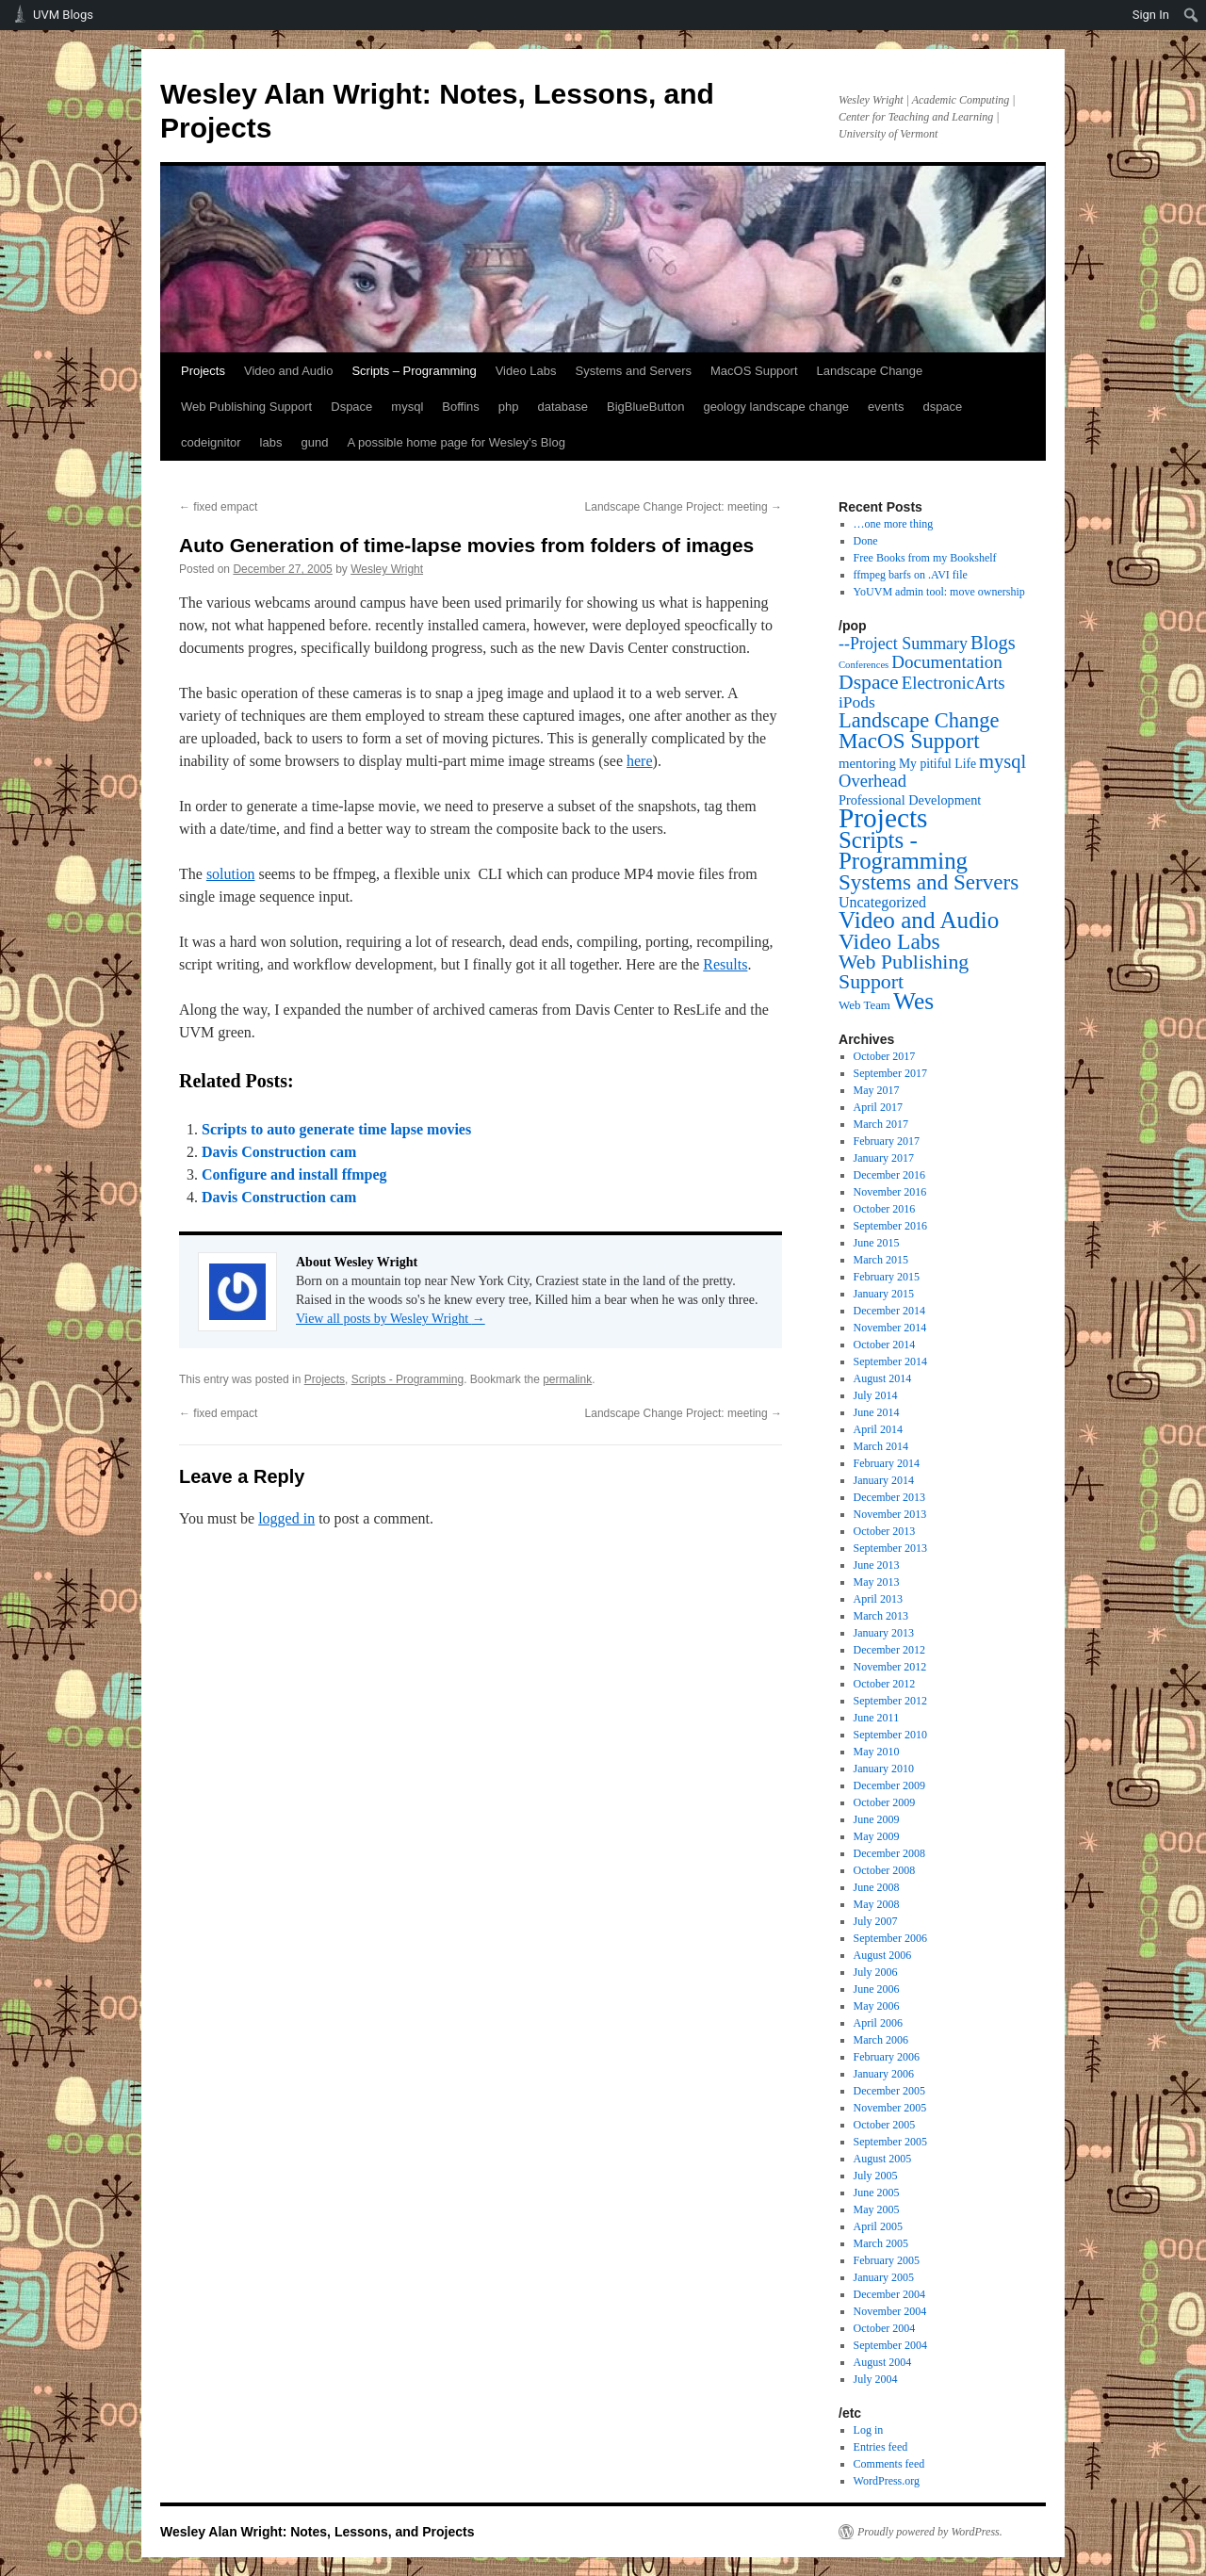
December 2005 (889, 2090)
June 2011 (877, 1717)
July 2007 (876, 1921)
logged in (286, 1518)
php (508, 406)
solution (230, 874)
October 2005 (885, 2124)
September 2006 (890, 1938)
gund (314, 442)
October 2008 (885, 1870)
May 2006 (877, 2006)
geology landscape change (776, 406)
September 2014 (890, 1361)
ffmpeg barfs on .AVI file (911, 574)
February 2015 (887, 1276)
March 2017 (881, 1124)
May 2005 (877, 2209)
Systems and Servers (633, 371)
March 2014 (881, 1446)
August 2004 (883, 2362)
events (886, 406)
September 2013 (890, 1548)
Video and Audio (288, 371)
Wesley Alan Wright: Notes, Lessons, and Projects (317, 2531)
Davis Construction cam (279, 1152)
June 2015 (877, 1242)
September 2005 (890, 2141)
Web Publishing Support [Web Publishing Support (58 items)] (904, 972)
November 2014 (890, 1327)
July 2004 (876, 2379)
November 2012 (890, 1666)
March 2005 (881, 2243)
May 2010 (877, 1751)
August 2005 (883, 2158)
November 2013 (890, 1514)
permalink (567, 1379)
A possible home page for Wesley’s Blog (456, 442)
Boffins (461, 406)
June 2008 (877, 1887)
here (640, 761)
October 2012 (885, 1683)
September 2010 (890, 1734)
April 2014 (878, 1429)
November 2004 (890, 2311)
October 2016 (885, 1208)
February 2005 (887, 2260)
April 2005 (878, 2226)
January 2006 (884, 2073)
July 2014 (876, 1395)
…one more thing (894, 523)
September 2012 (890, 1700)
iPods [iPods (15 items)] (857, 702)
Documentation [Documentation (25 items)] (946, 662)
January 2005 (884, 2277)
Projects (203, 371)
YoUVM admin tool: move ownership (939, 591)
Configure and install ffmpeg (294, 1174)
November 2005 (890, 2107)
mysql (407, 406)
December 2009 (889, 1785)
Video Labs (526, 371)
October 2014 (885, 1344)
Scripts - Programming (407, 1379)
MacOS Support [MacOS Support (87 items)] (909, 740)
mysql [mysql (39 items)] (1002, 761)
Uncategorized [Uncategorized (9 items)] (882, 902)
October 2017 (885, 1056)
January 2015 (884, 1293)
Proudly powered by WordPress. (929, 2531)
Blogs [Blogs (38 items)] (993, 642)
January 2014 (884, 1480)
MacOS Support (754, 371)
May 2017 (877, 1090)
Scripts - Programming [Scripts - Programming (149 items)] (903, 850)
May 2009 (877, 1836)
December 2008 (889, 1853)
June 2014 (877, 1412)
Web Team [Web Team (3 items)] (864, 1005)
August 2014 (883, 1378)
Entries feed (881, 2447)
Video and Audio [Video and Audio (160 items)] (919, 920)
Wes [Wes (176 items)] (913, 1001)
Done (866, 540)
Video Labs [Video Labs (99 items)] (889, 941)
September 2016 (890, 1225)
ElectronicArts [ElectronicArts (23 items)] (953, 683)
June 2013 (877, 1565)
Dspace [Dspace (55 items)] (869, 682)
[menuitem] (1191, 15)
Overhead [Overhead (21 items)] (872, 781)
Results (725, 964)
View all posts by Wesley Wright (390, 1319)
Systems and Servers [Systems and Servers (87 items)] (929, 882)
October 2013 (885, 1531)
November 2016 (890, 1191)
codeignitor (211, 442)
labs (271, 442)
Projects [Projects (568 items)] (883, 818)
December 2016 (889, 1175)
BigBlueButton (645, 406)
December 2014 (889, 1310)
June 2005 (877, 2192)
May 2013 (877, 1582)
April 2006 (878, 2023)
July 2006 (876, 1972)
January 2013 (884, 1632)
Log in (869, 2430)
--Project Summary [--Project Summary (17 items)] (903, 643)
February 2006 (887, 2056)
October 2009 (885, 1802)
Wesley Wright (386, 569)
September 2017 (890, 1073)
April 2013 (878, 1599)
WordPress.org (887, 2480)
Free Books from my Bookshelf (925, 557)
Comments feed (889, 2463)
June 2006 (877, 1989)
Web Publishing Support (246, 406)
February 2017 (887, 1141)
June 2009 (877, 1819)
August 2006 (883, 1955)
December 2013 (889, 1497)
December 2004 (889, 2294)
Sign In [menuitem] (1151, 15)
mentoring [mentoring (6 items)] (867, 763)
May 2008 (877, 1904)
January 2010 (884, 1768)
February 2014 (887, 1463)
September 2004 (890, 2345)
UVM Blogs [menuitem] (63, 15)
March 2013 (881, 1615)
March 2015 (881, 1259)
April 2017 (878, 1107)
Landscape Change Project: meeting (683, 507)
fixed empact (218, 507)
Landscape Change (870, 371)
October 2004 (885, 2328)
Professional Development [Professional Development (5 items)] (910, 799)
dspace (942, 406)
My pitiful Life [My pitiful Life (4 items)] (937, 764)
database (563, 406)
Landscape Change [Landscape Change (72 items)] (919, 720)
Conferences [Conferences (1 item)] (863, 665)
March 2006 (881, 2039)
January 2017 (884, 1158)
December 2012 (889, 1649)
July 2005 (876, 2175)
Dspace (351, 406)
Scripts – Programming (413, 371)
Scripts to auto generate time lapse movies (336, 1129)
